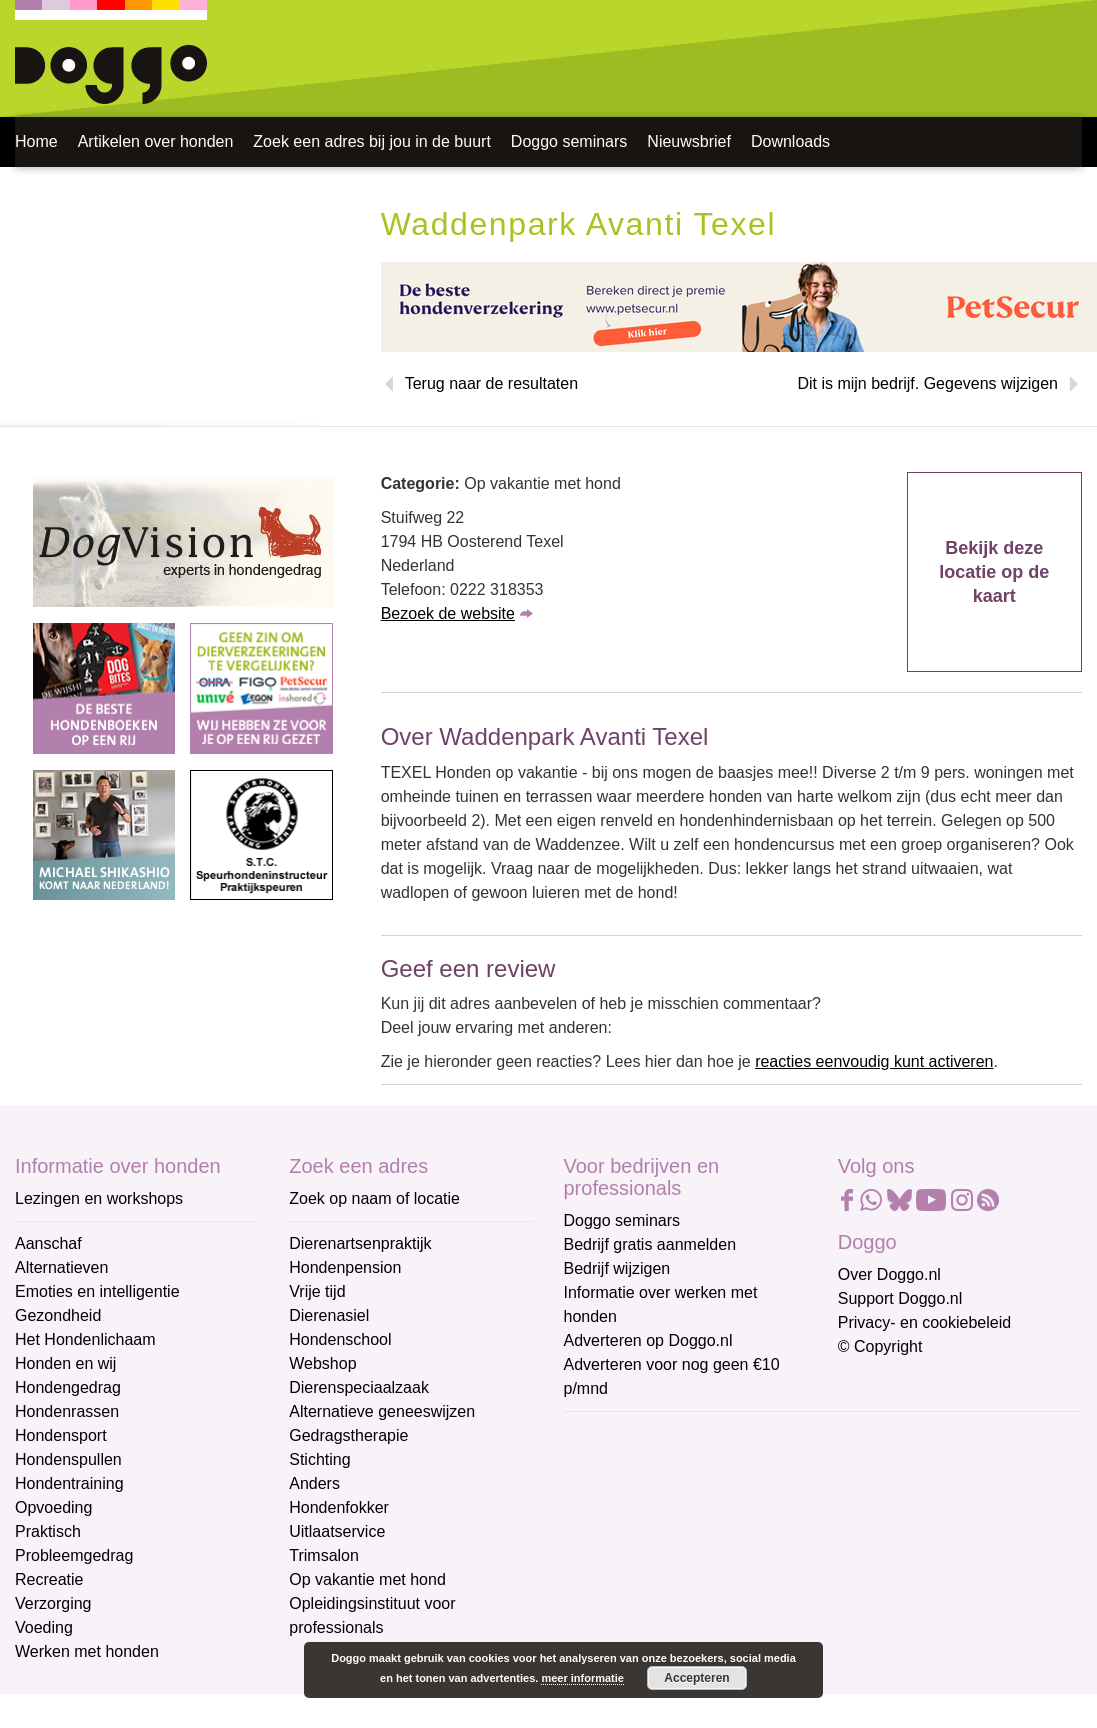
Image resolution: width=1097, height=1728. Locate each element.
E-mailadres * (614, 1435)
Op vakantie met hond (367, 1579)
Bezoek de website (448, 613)
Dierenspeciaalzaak (359, 1387)
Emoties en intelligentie (97, 1291)
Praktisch (48, 1531)
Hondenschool (340, 1339)
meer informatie (582, 1678)
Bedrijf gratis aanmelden (650, 1244)
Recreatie (49, 1579)
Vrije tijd (317, 1291)
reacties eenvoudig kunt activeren (874, 1061)
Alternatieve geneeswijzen (382, 1411)
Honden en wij (65, 1363)
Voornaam (602, 1502)
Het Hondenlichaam (85, 1339)
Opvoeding (53, 1507)
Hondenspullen (68, 1459)
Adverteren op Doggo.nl (648, 1340)
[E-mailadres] (706, 1467)
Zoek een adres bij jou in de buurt (371, 141)
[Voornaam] (706, 1533)
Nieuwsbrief (689, 141)
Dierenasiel (329, 1315)
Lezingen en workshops (99, 1198)
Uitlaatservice (337, 1531)
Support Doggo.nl (900, 1298)
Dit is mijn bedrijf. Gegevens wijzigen (927, 383)
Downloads (790, 141)
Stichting (319, 1459)
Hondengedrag (68, 1387)
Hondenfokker (339, 1507)
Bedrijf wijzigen (617, 1268)
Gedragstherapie (348, 1435)
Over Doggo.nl (889, 1274)
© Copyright (880, 1346)
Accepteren (696, 1678)
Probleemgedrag (74, 1555)
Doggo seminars (569, 141)
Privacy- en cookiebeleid (924, 1322)
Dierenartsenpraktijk (360, 1243)
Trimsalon (324, 1555)
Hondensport (61, 1435)
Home (36, 141)
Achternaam (608, 1568)
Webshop (322, 1363)
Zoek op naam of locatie (374, 1198)
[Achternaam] (706, 1599)
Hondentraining (69, 1483)
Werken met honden (87, 1651)
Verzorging (53, 1603)
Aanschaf (48, 1243)
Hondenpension (345, 1267)
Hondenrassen (67, 1411)
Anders (314, 1483)
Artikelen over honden (156, 141)
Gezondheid (58, 1315)
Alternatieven (61, 1267)
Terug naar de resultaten (491, 383)
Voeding (44, 1627)
